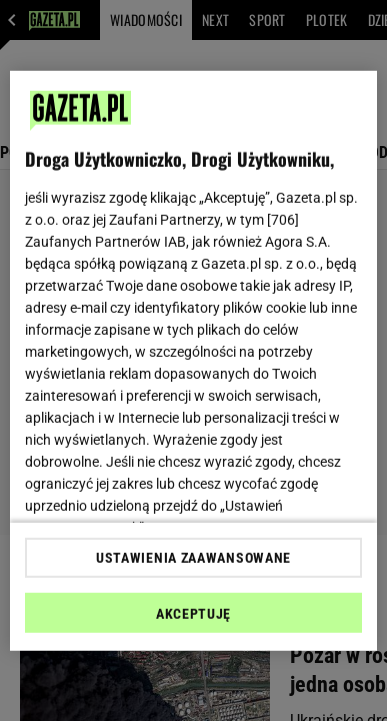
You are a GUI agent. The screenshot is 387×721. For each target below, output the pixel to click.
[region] (194, 360)
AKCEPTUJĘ (193, 614)
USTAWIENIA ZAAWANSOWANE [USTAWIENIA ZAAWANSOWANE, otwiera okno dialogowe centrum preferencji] (193, 558)
